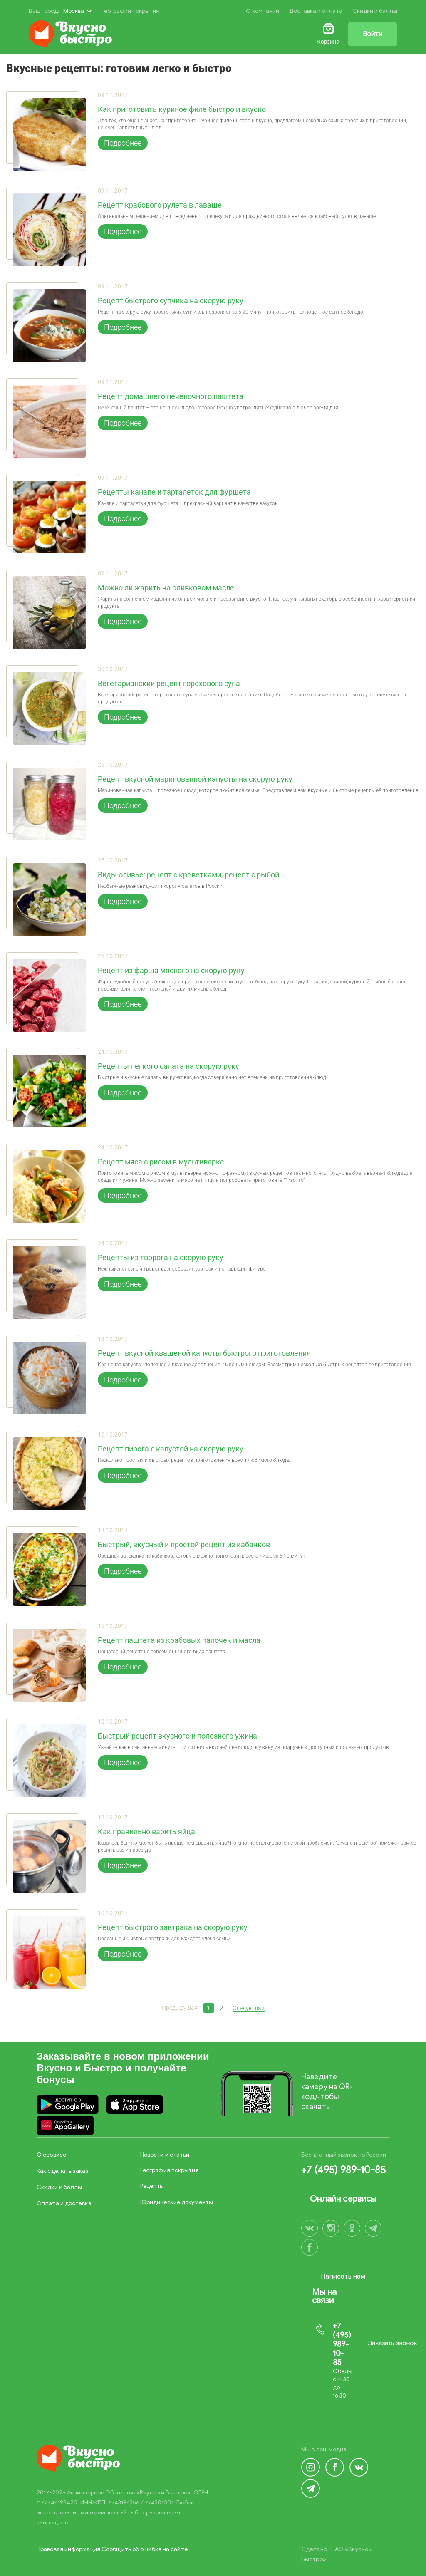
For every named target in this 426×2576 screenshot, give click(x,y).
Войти (372, 34)
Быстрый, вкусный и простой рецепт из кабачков (184, 1544)
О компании (262, 11)
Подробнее (122, 143)
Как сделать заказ (63, 2171)
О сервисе (51, 2154)
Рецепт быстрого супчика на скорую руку (170, 301)
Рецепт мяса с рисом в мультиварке (161, 1162)
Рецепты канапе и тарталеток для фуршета (174, 492)
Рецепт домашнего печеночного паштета (170, 396)
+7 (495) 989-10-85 (343, 2170)
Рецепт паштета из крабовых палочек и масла (179, 1640)
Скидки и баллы (374, 11)
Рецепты (152, 2186)
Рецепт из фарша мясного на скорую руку (171, 970)
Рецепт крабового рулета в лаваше (160, 205)
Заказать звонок (392, 2343)
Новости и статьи (165, 2154)
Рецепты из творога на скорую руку (160, 1257)
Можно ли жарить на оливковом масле (166, 588)
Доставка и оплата (315, 11)
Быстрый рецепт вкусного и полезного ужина (177, 1736)
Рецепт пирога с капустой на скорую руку (170, 1449)
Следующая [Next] (249, 2008)
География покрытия (130, 11)
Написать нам (343, 2276)
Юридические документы (176, 2202)
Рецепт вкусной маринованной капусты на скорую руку (195, 779)
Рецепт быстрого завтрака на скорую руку (173, 1927)
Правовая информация (68, 2549)
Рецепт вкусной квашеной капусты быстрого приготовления (204, 1353)
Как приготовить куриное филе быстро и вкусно (182, 109)
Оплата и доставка (64, 2203)
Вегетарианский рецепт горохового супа (169, 683)
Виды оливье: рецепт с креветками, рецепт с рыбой (188, 875)
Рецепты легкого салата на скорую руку (168, 1066)
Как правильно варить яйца (146, 1831)
